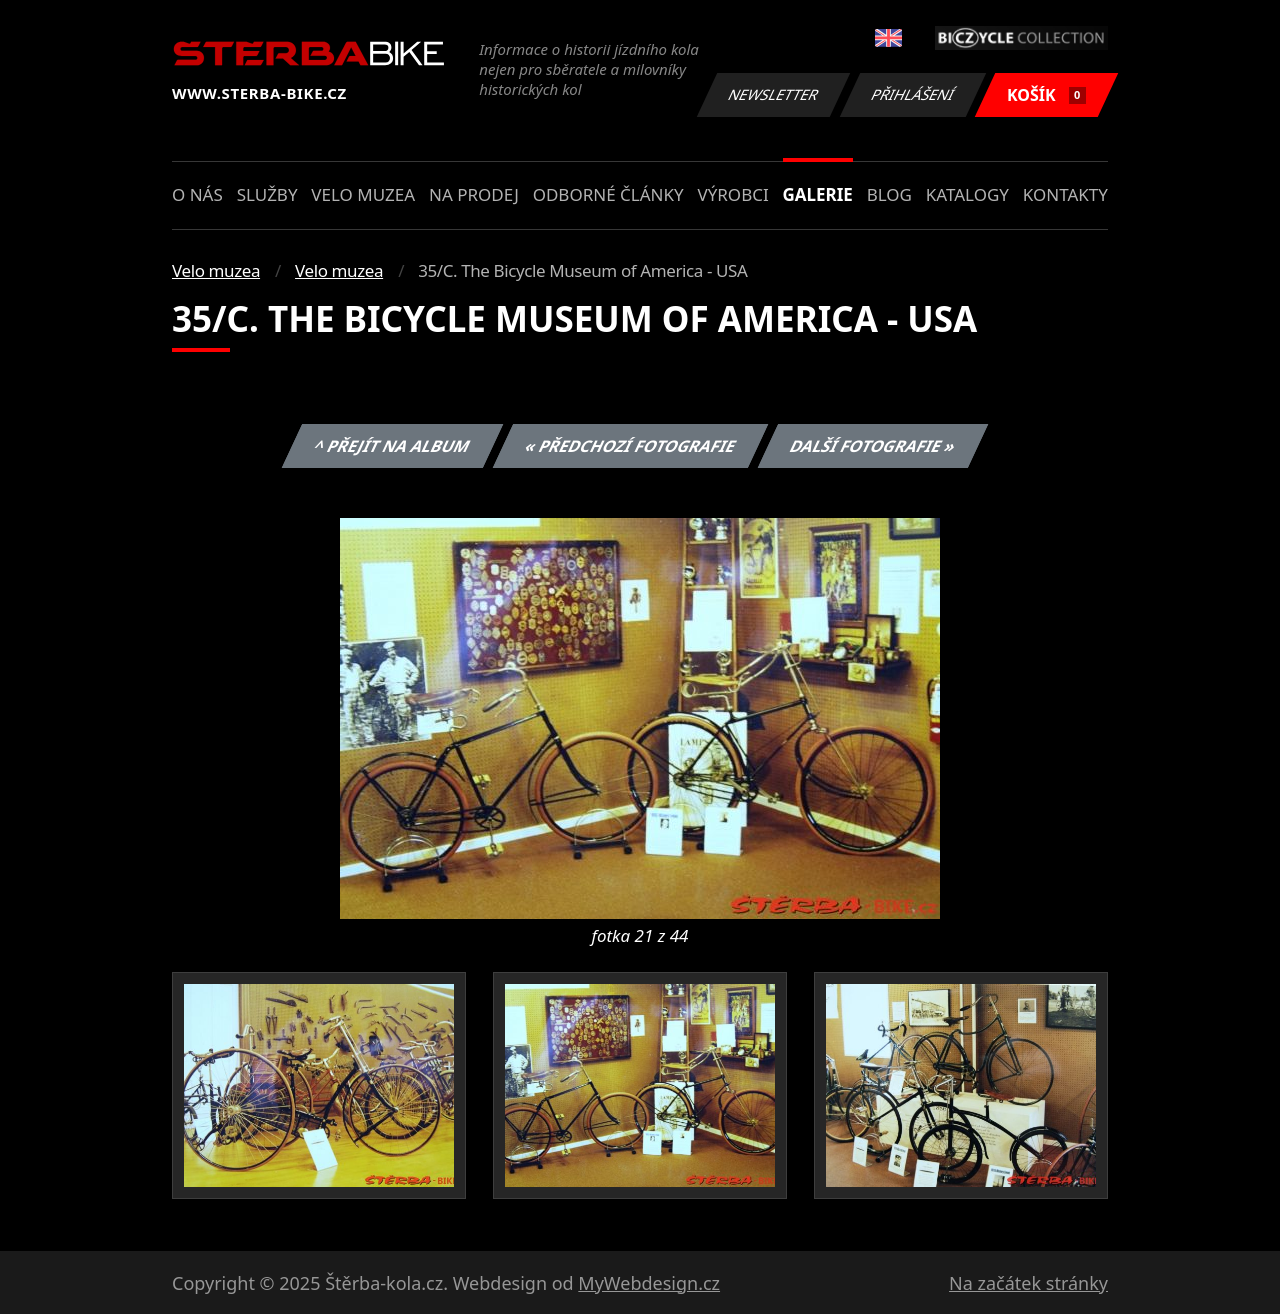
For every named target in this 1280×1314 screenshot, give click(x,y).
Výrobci (732, 194)
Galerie (818, 194)
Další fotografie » (873, 446)
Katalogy (967, 194)
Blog (889, 194)
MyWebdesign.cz (649, 1283)
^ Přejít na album (392, 446)
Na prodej (474, 194)
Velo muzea (363, 194)
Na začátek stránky (1028, 1283)
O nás (197, 194)
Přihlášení (912, 94)
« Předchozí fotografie (630, 446)
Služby (267, 194)
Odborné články (608, 194)
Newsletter (773, 94)
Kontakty (1065, 194)
